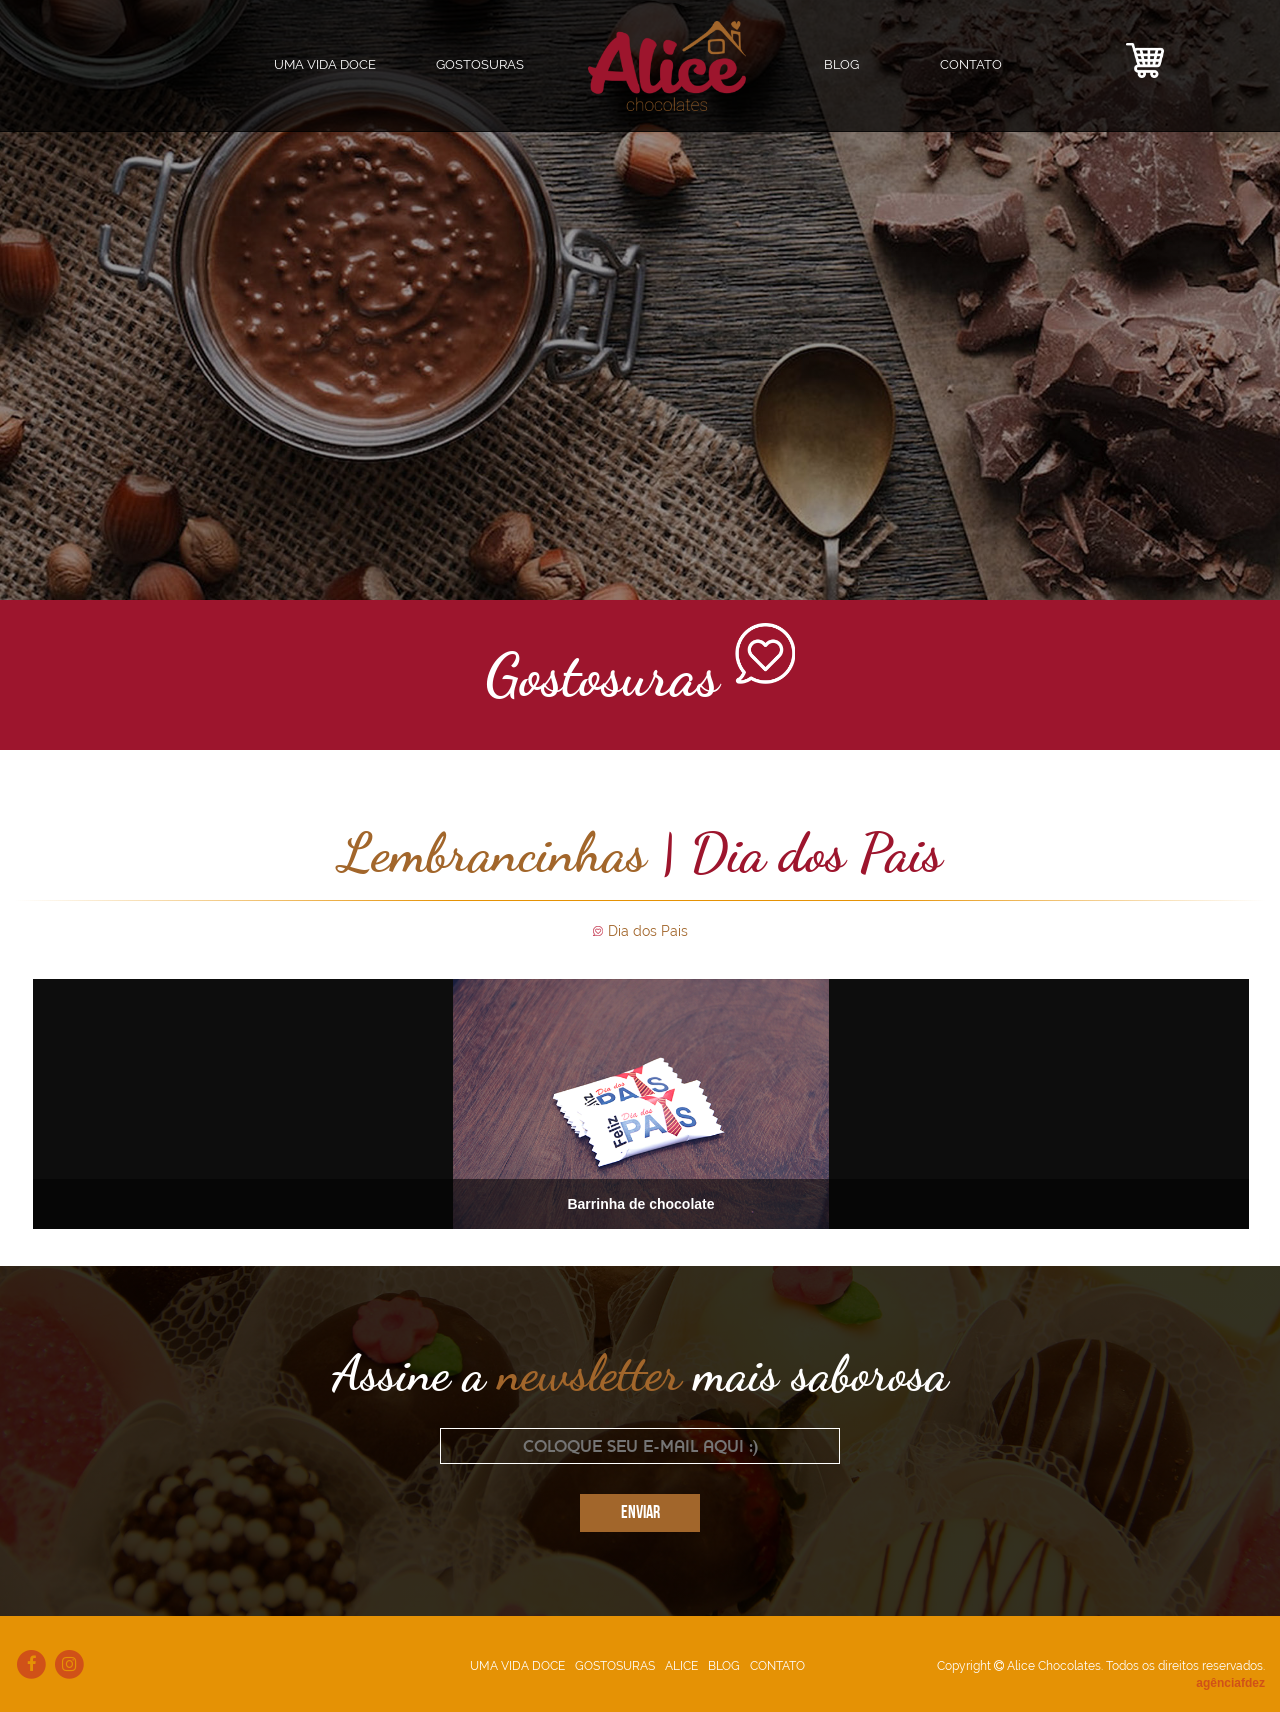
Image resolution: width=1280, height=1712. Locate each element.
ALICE (681, 1662)
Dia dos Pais (648, 931)
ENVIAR (640, 1509)
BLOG (841, 64)
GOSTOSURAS (615, 1662)
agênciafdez (1230, 1679)
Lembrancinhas (492, 852)
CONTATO (971, 64)
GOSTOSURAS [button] (480, 64)
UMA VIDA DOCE (325, 64)
